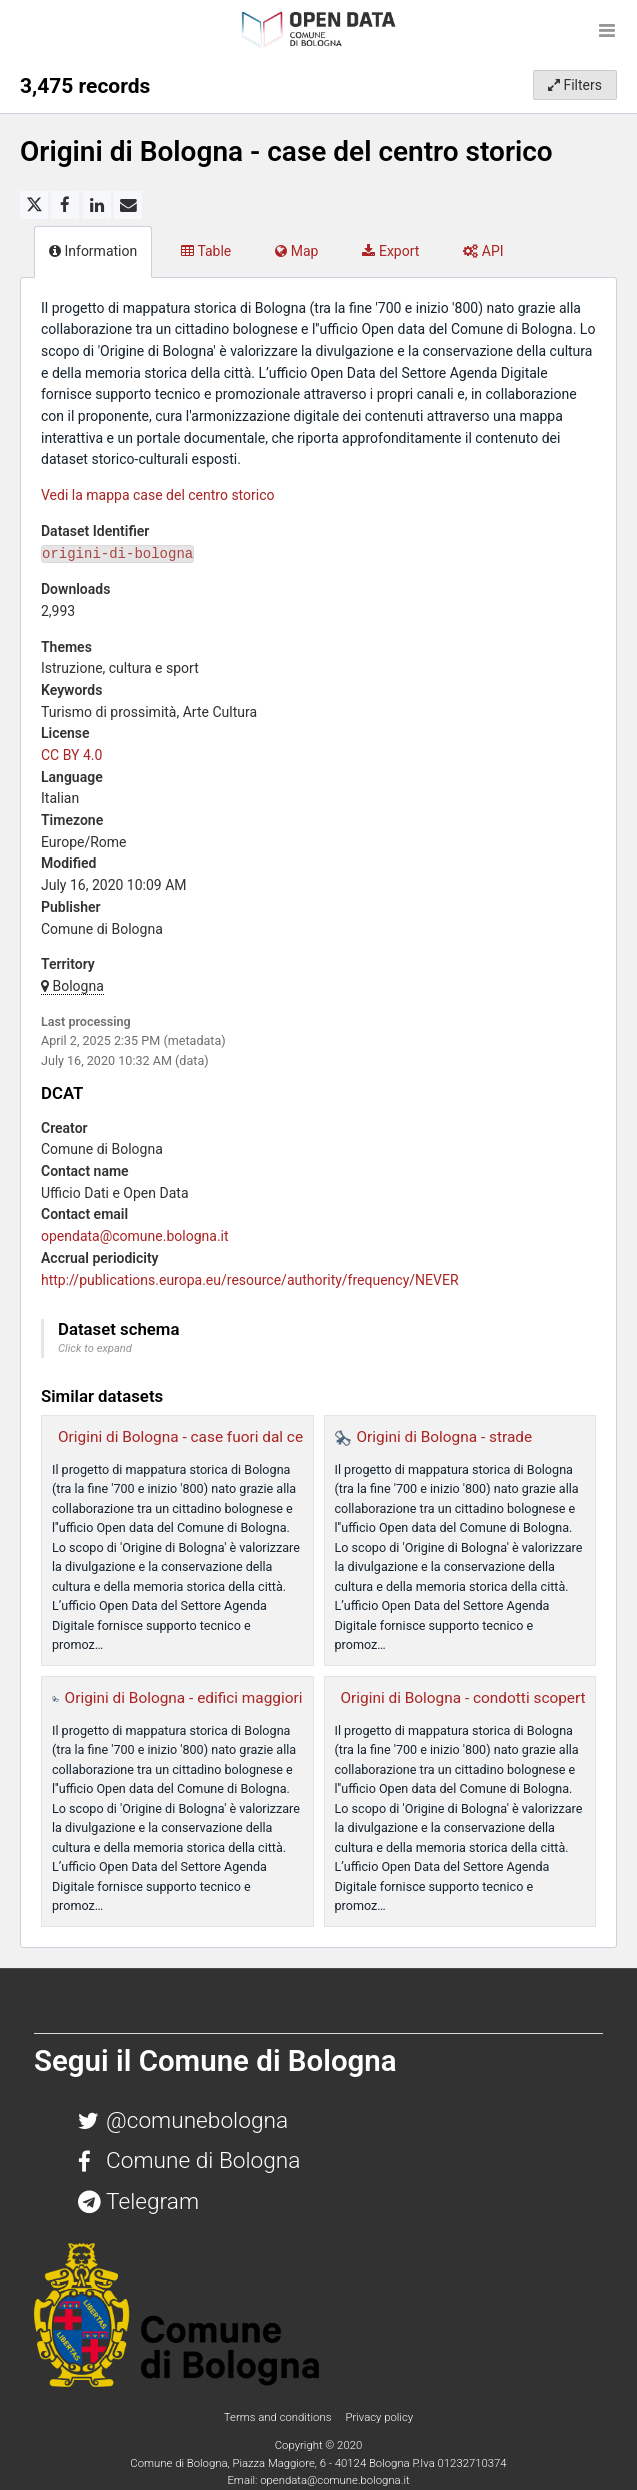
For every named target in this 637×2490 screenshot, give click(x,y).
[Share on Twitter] (34, 205)
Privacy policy (379, 2417)
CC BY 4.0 (71, 755)
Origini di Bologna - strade (445, 1437)
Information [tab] (93, 251)
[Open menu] (607, 30)
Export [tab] (390, 251)
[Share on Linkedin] (97, 205)
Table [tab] (206, 251)
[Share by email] (128, 205)
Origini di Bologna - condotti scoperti (465, 1698)
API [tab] (483, 251)
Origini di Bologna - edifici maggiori (184, 1698)
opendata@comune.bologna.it (135, 1236)
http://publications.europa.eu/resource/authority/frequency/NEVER (250, 1280)
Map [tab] (296, 251)
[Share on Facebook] (65, 205)
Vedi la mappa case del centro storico (158, 495)
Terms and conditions (279, 2417)
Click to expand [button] (95, 1348)
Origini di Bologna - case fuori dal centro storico (220, 1437)
